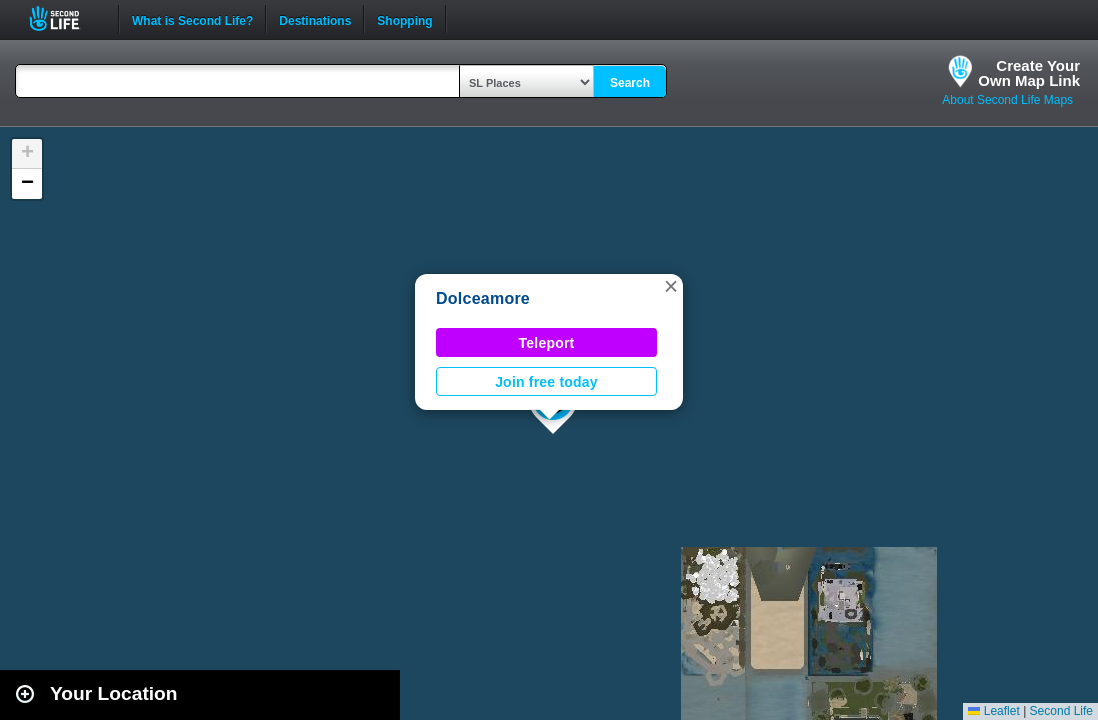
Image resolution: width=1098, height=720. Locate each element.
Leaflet (993, 711)
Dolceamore (483, 298)
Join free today (546, 382)
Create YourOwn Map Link (1029, 73)
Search (630, 83)
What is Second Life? (192, 19)
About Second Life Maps (1007, 100)
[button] (671, 286)
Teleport (547, 343)
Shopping (404, 19)
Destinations (315, 19)
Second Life (65, 18)
